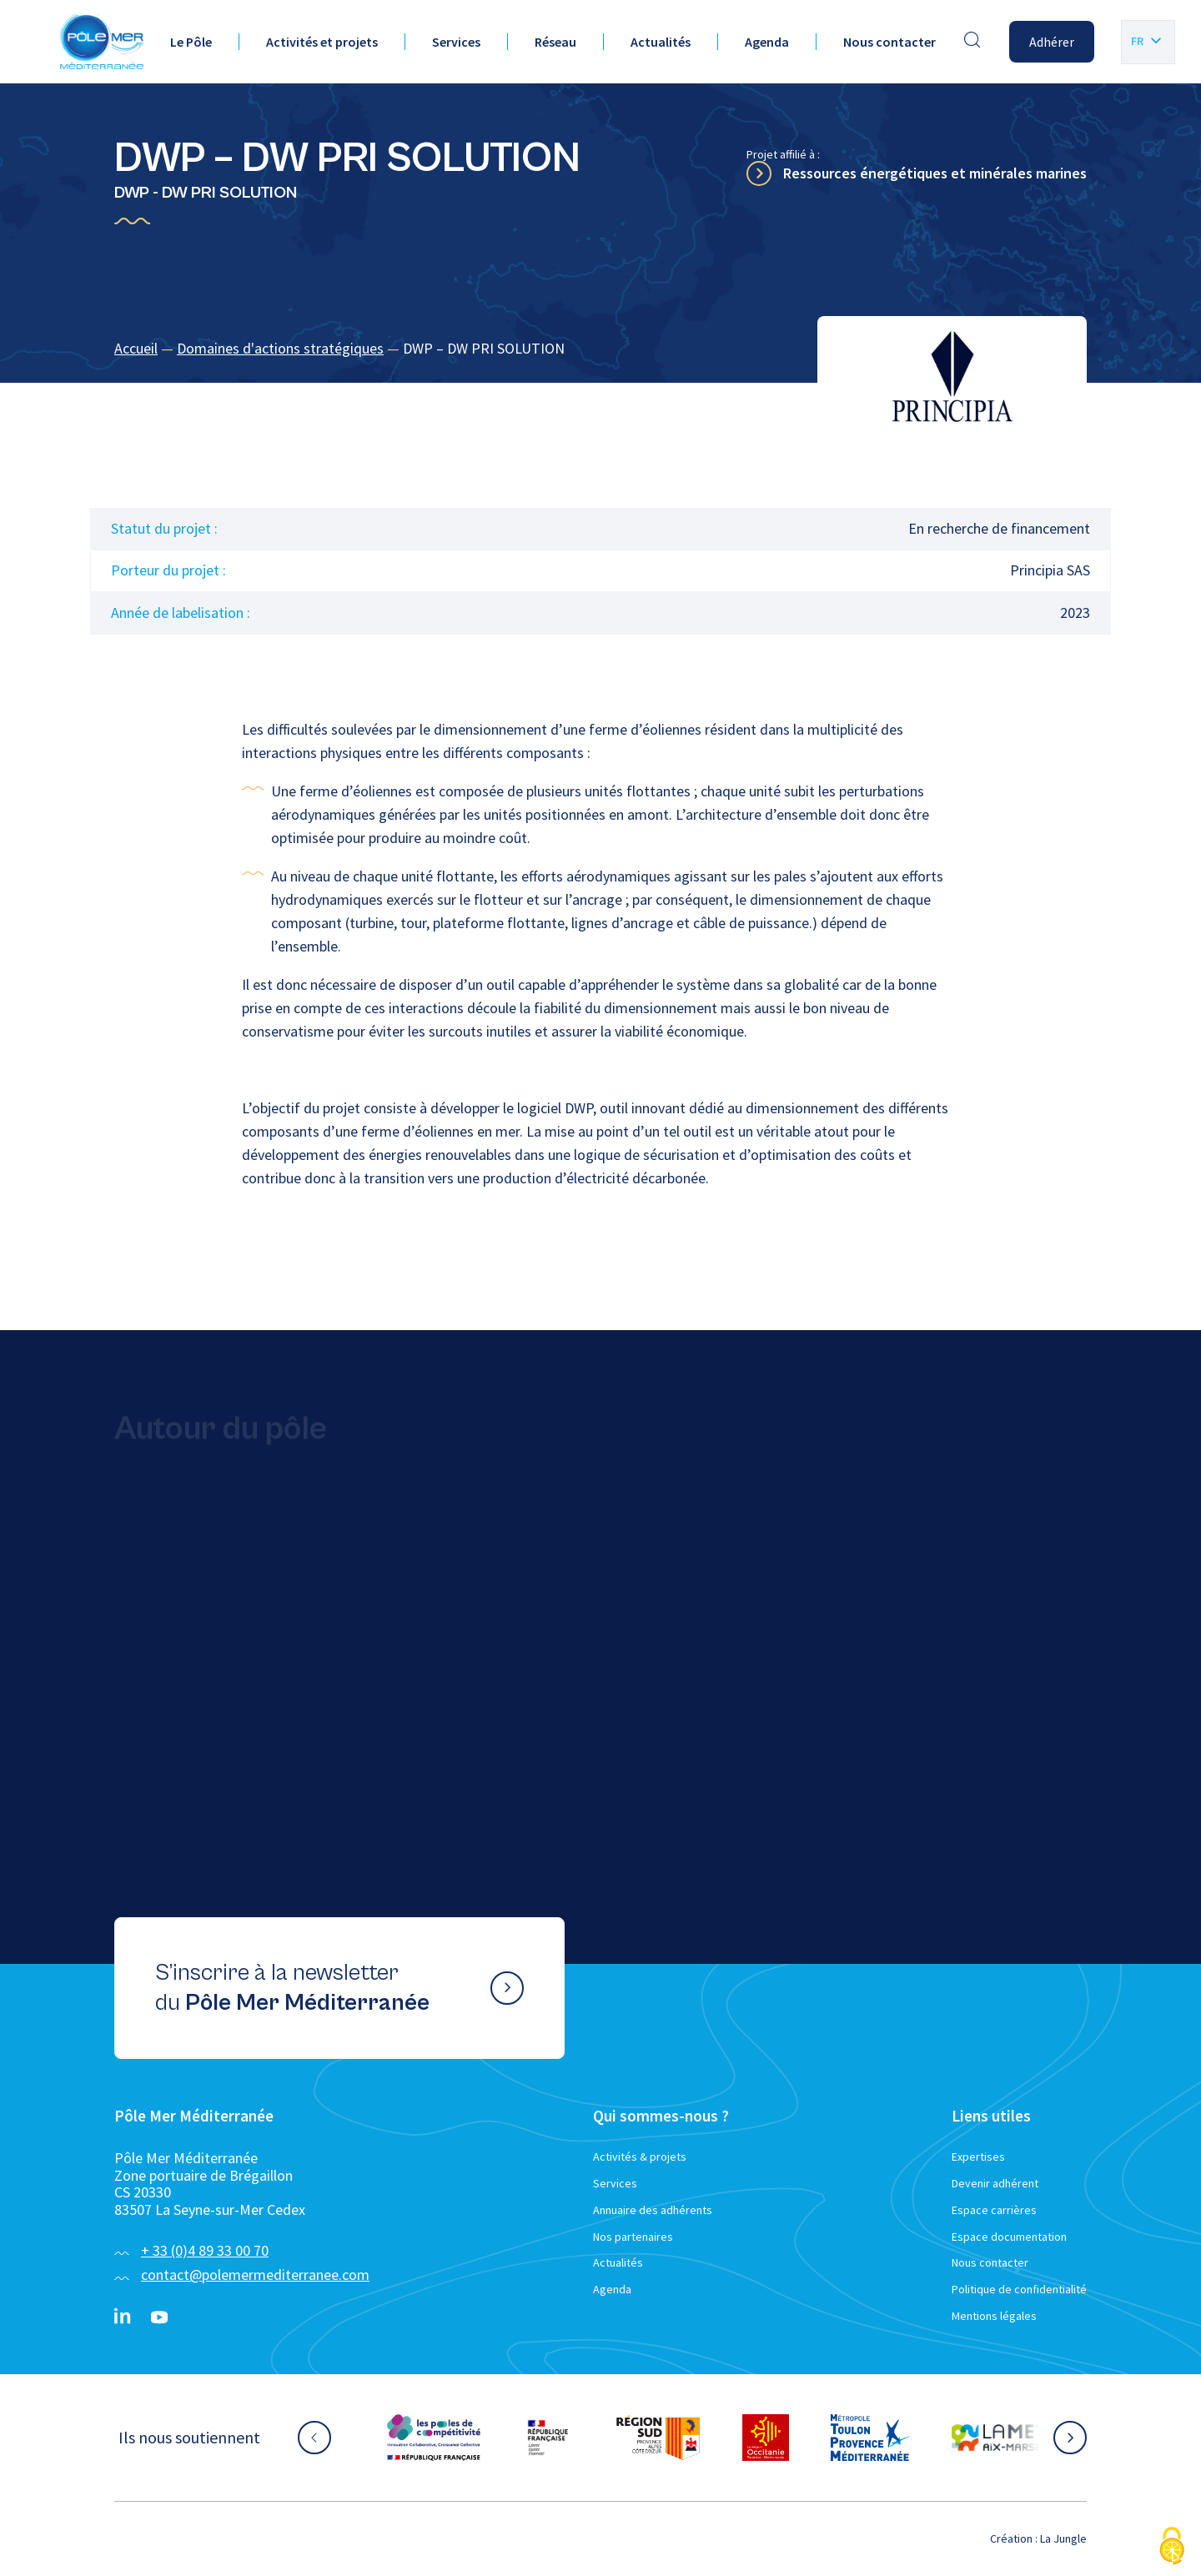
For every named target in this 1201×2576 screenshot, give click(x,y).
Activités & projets (639, 2156)
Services (456, 41)
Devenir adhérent (995, 2183)
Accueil (136, 348)
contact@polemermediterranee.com (255, 2274)
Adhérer (1051, 41)
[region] (600, 349)
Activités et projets (322, 41)
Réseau (555, 41)
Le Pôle (191, 41)
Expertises (978, 2156)
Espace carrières (994, 2209)
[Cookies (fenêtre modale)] (1172, 2547)
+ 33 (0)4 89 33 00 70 (205, 2250)
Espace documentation (1009, 2236)
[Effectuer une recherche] (972, 41)
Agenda (767, 41)
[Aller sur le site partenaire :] (433, 2437)
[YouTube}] (159, 2317)
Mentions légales (994, 2315)
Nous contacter (889, 41)
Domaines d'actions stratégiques (280, 348)
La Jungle (1063, 2538)
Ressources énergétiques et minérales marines (935, 173)
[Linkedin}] (122, 2317)
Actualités (661, 41)
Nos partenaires (633, 2236)
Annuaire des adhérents (652, 2209)
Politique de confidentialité (1019, 2289)
